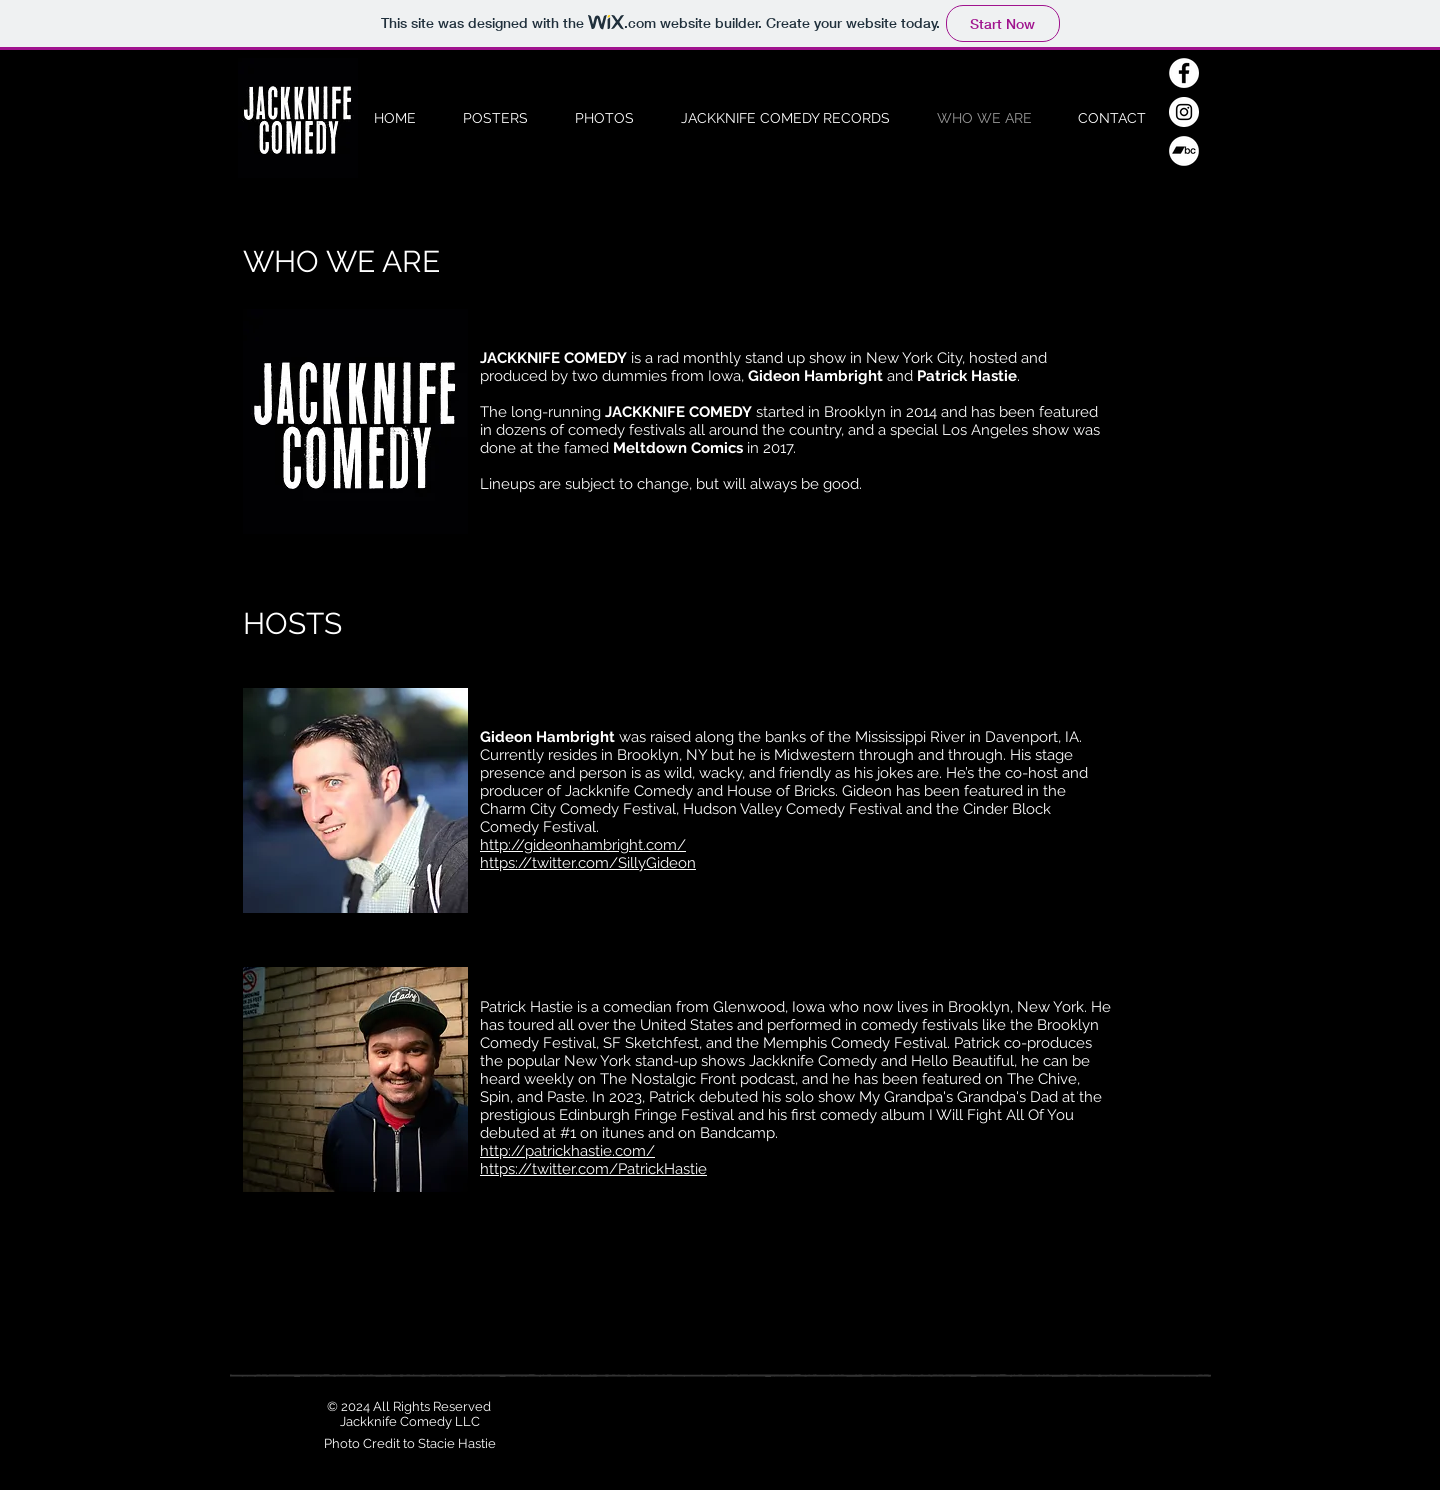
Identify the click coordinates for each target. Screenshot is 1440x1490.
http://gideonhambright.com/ (583, 845)
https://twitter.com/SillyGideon (588, 863)
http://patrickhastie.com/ (567, 1151)
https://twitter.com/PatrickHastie (593, 1169)
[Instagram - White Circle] (1184, 112)
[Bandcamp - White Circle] (1184, 151)
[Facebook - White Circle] (1184, 73)
